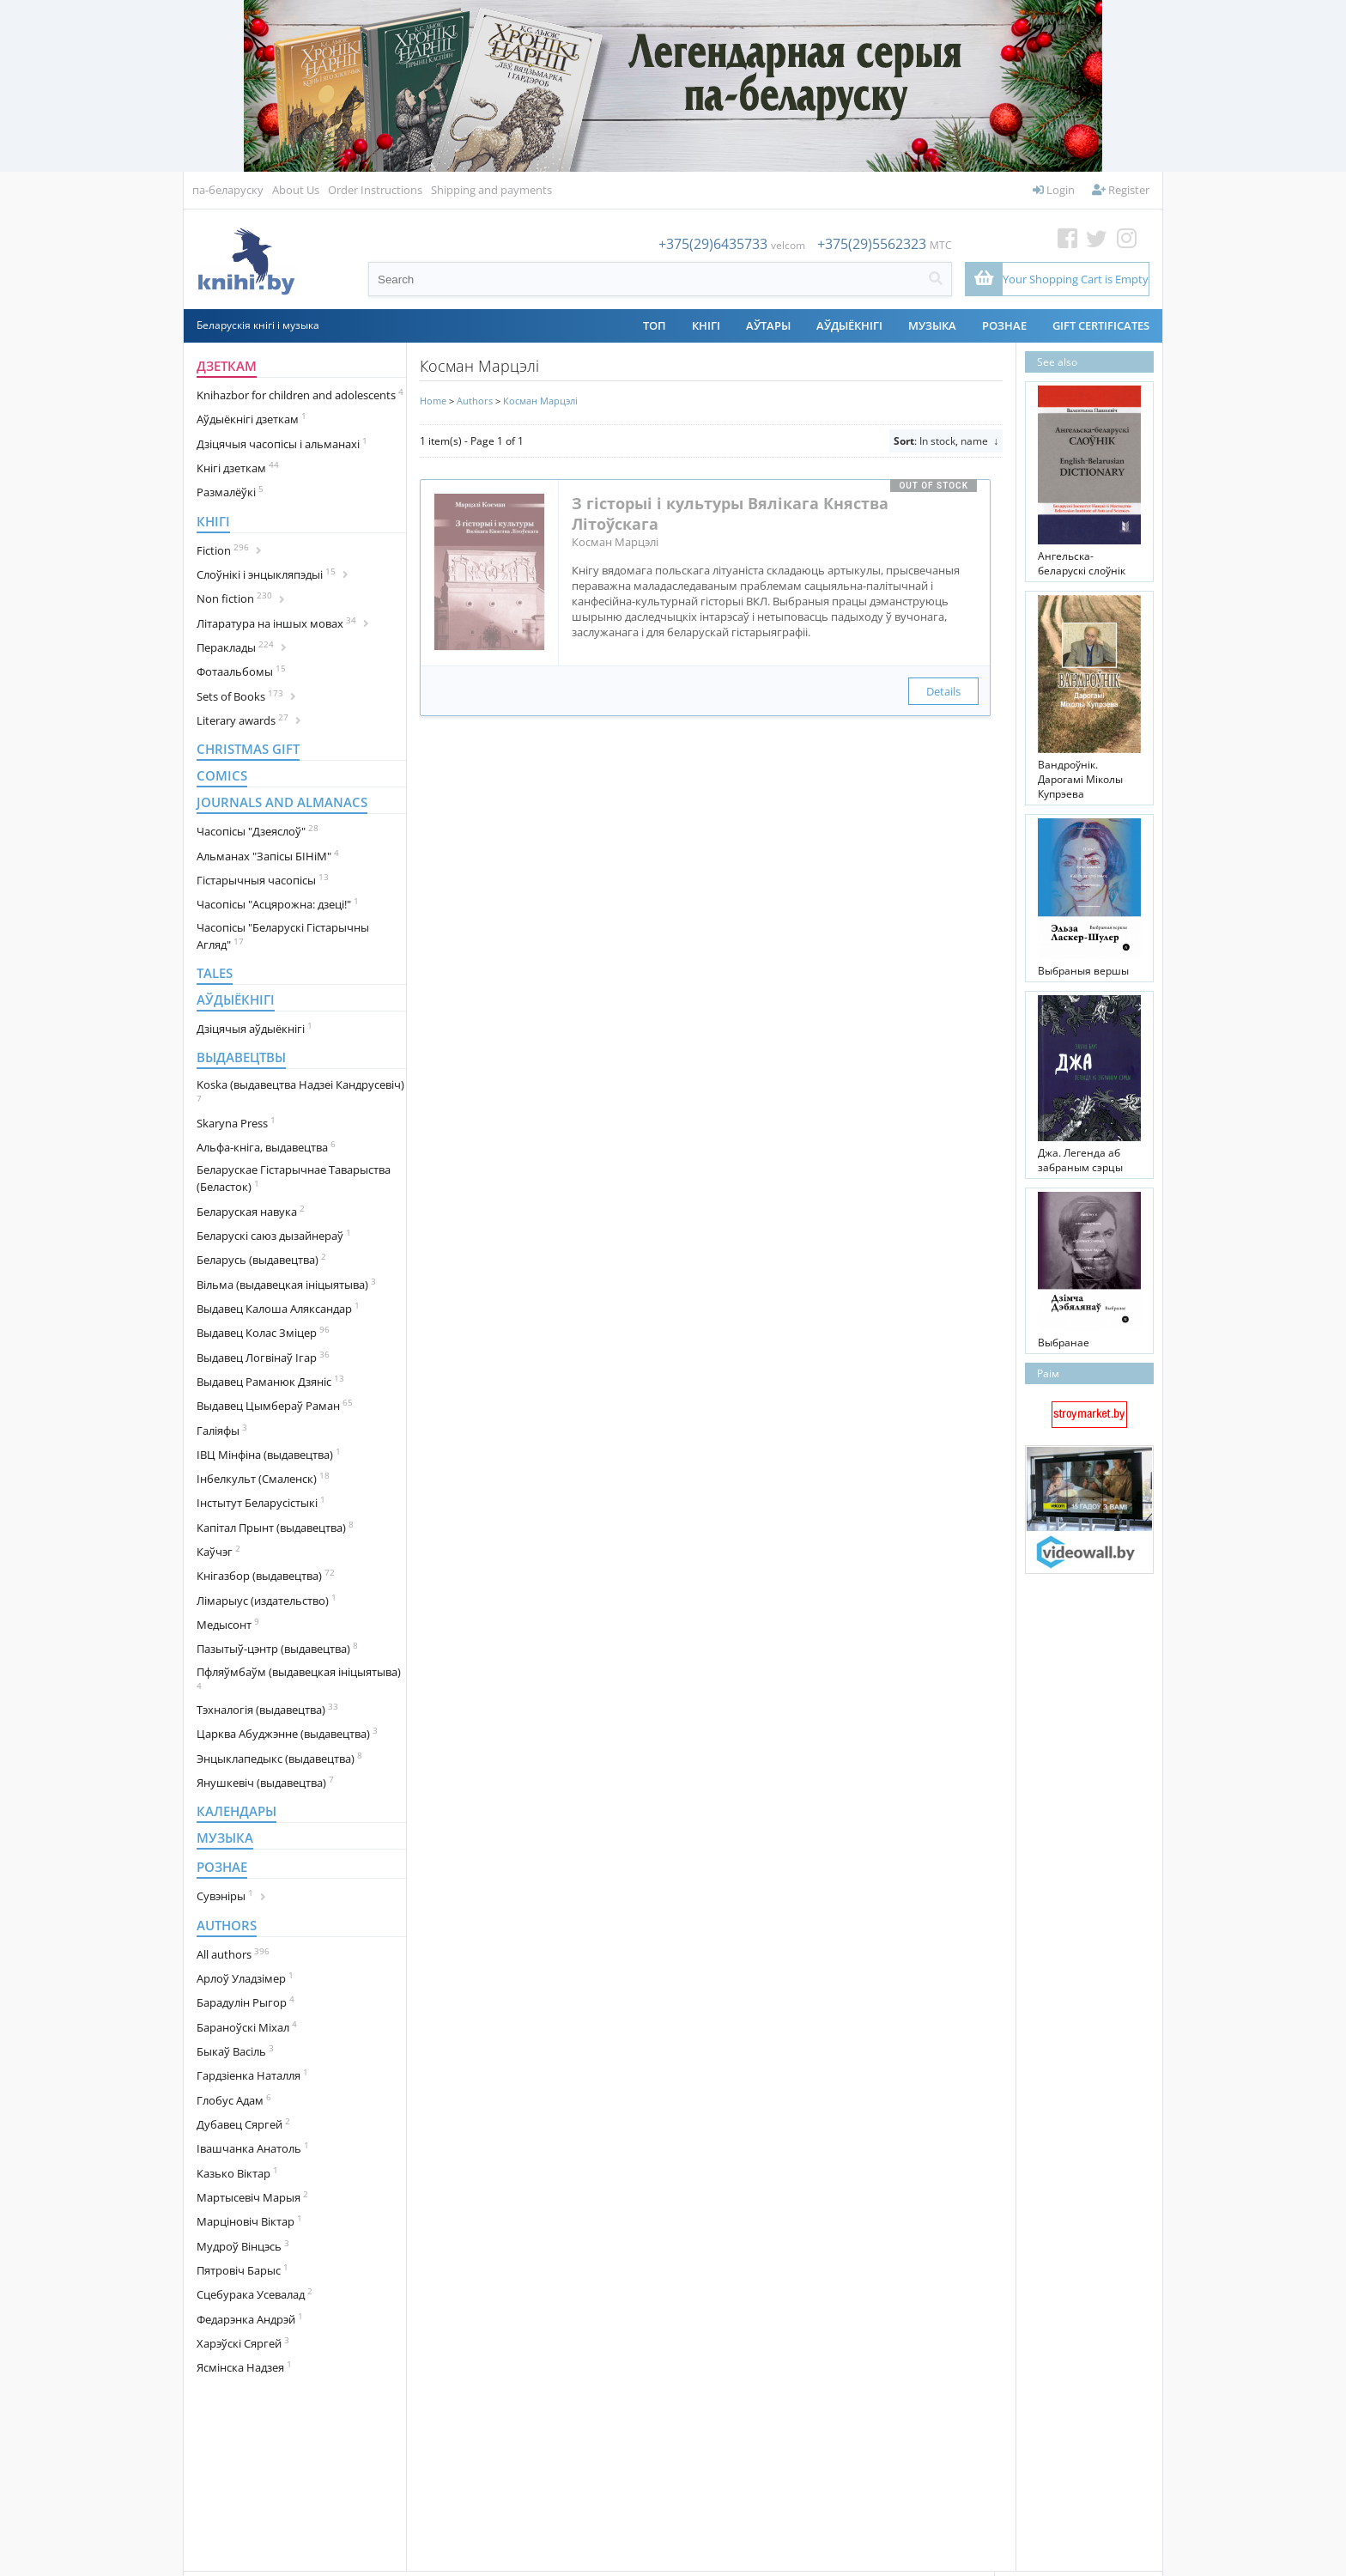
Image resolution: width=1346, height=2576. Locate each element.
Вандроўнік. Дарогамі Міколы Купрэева (1080, 779)
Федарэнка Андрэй (250, 2318)
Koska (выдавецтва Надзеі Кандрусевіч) (300, 1090)
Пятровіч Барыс (242, 2269)
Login (1054, 189)
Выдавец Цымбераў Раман (275, 1404)
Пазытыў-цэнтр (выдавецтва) (277, 1647)
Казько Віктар (237, 2172)
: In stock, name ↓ (946, 441)
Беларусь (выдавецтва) (261, 1258)
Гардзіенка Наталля (252, 2074)
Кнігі (706, 325)
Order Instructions (375, 189)
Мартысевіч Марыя (252, 2196)
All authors (233, 1953)
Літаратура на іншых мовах (283, 622)
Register (1120, 189)
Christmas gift (248, 748)
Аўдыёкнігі (849, 325)
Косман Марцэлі (540, 400)
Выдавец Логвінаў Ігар (263, 1356)
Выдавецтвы (241, 1057)
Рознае (1004, 325)
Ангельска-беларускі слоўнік (1081, 563)
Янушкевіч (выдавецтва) (265, 1781)
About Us (295, 189)
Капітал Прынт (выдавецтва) (275, 1526)
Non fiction (241, 597)
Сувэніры (231, 1895)
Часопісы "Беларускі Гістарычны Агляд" (283, 936)
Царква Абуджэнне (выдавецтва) (287, 1732)
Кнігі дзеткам (238, 467)
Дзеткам (227, 365)
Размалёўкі (230, 491)
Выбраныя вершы (1083, 970)
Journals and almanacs (282, 802)
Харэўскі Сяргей (243, 2342)
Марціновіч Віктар (249, 2220)
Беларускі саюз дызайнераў (274, 1234)
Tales (215, 972)
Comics (222, 775)
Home (433, 400)
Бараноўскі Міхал (247, 2026)
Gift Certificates (1100, 325)
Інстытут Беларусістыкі (261, 1501)
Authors (227, 1925)
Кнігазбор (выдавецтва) (266, 1574)
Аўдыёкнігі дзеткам (251, 418)
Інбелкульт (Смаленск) (263, 1477)
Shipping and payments (491, 189)
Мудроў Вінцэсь (243, 2245)
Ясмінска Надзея (244, 2366)
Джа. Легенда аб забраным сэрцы (1080, 1160)
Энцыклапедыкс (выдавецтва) (279, 1757)
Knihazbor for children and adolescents (300, 394)
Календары (236, 1811)
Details (943, 691)
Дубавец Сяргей (243, 2123)
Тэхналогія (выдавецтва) (267, 1708)
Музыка (932, 325)
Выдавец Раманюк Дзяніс (270, 1380)
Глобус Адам (234, 2099)
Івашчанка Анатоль (253, 2147)
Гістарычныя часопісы (263, 879)
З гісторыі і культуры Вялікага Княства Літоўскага (730, 513)
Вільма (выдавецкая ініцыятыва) (286, 1283)
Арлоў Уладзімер (245, 1977)
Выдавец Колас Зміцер (263, 1331)
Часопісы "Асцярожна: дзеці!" (278, 903)
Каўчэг (218, 1550)
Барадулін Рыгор (245, 2001)
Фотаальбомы (241, 670)
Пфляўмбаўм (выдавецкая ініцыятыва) (299, 1678)
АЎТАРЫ (768, 325)
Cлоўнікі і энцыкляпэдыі (273, 573)
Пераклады (242, 646)
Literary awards (249, 719)
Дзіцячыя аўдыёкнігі (254, 1027)
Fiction (229, 549)
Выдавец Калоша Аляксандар (278, 1307)
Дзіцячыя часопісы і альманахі (282, 443)
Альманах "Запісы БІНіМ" (268, 855)
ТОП (654, 325)
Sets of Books (246, 695)
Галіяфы (222, 1429)
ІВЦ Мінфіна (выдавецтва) (269, 1453)
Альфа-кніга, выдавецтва (266, 1146)
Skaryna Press (236, 1122)
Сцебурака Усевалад (254, 2293)
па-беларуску (228, 189)
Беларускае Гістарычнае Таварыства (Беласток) (294, 1178)
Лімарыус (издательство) (266, 1599)
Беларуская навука (251, 1210)
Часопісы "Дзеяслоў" (257, 830)
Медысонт (228, 1623)
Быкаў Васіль (235, 2050)
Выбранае (1063, 1342)
